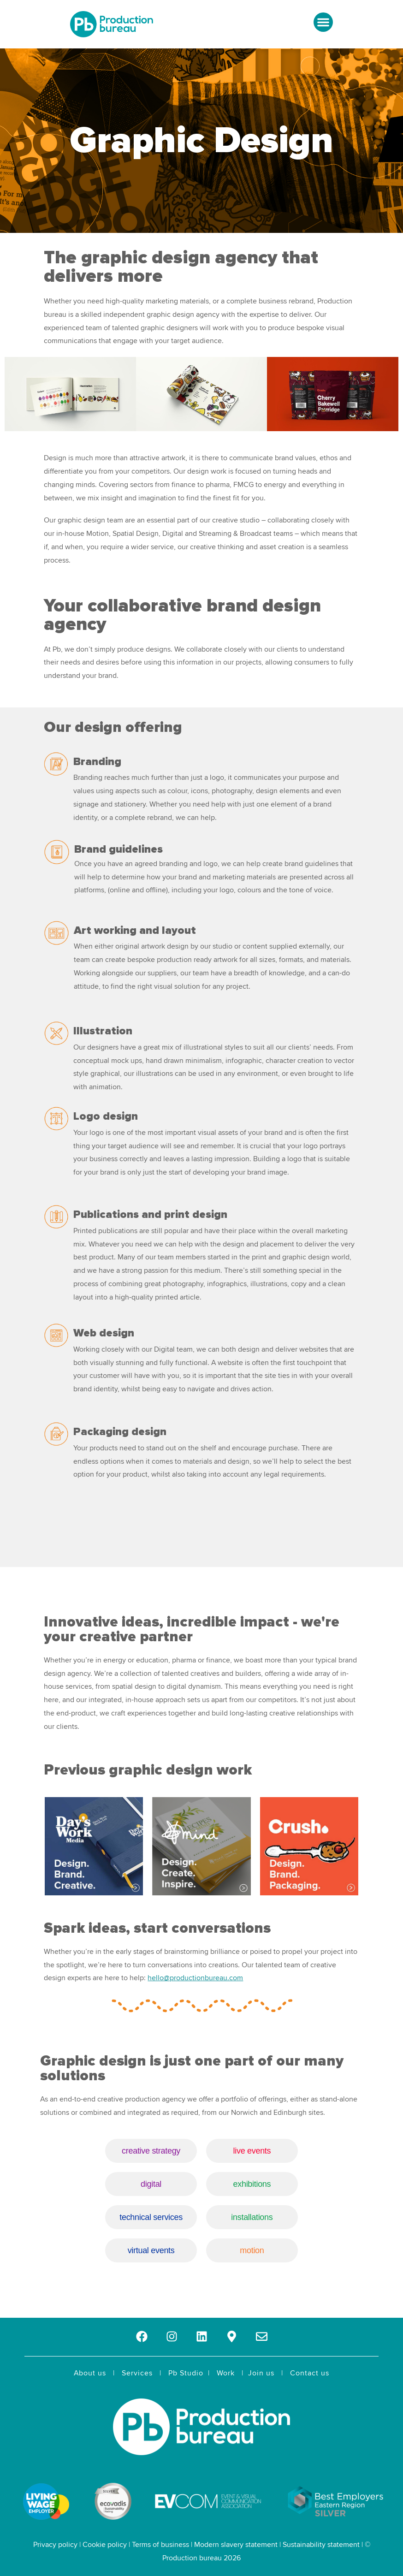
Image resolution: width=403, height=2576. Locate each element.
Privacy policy (55, 2544)
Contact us (309, 2373)
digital (152, 2184)
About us (90, 2373)
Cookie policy (105, 2544)
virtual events (152, 2250)
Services (137, 2373)
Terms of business (160, 2544)
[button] (323, 22)
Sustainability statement (321, 2544)
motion (250, 2250)
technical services (152, 2217)
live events (250, 2150)
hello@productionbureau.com (195, 1977)
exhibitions (250, 2184)
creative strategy (153, 2150)
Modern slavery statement (236, 2544)
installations (250, 2217)
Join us (261, 2373)
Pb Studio (185, 2373)
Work (226, 2373)
